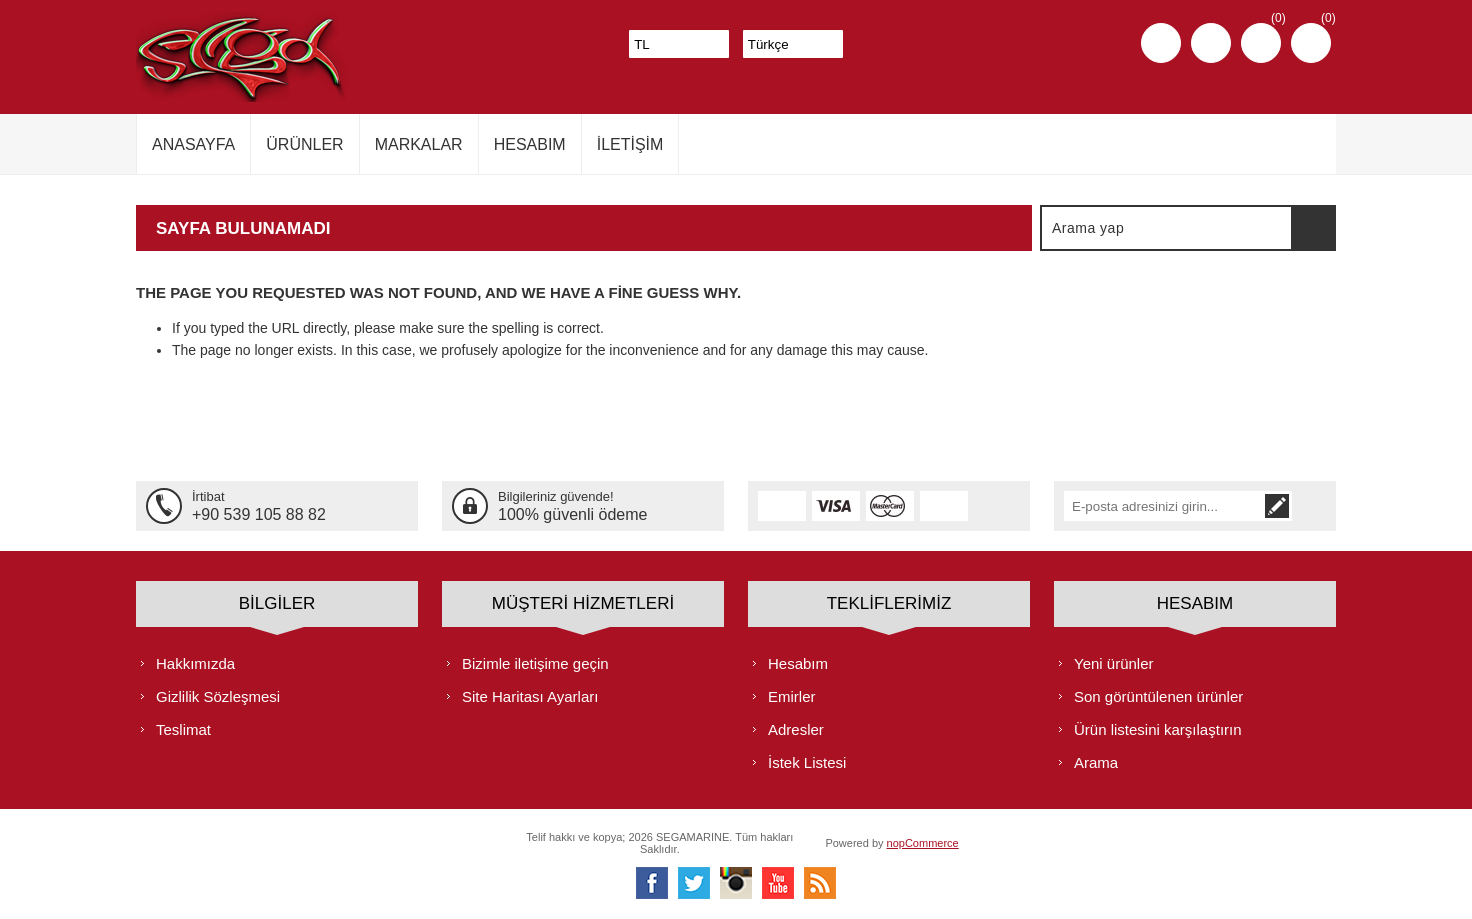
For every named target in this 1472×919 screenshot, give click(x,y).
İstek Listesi (807, 762)
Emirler (792, 696)
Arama (1313, 228)
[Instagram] (736, 883)
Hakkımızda (195, 663)
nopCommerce (923, 843)
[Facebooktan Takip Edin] (652, 883)
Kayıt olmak (1161, 43)
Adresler (796, 729)
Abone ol (1311, 506)
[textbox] (1167, 228)
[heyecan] (694, 883)
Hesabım (798, 663)
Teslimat (183, 729)
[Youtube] (778, 883)
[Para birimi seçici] (679, 44)
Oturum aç (1211, 43)
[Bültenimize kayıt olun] (1180, 506)
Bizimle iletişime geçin (535, 663)
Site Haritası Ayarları (530, 696)
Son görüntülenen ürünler (1158, 696)
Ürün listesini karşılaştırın (1158, 729)
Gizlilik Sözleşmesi (218, 696)
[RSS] (820, 883)
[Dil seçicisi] (793, 44)
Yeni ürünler (1114, 663)
